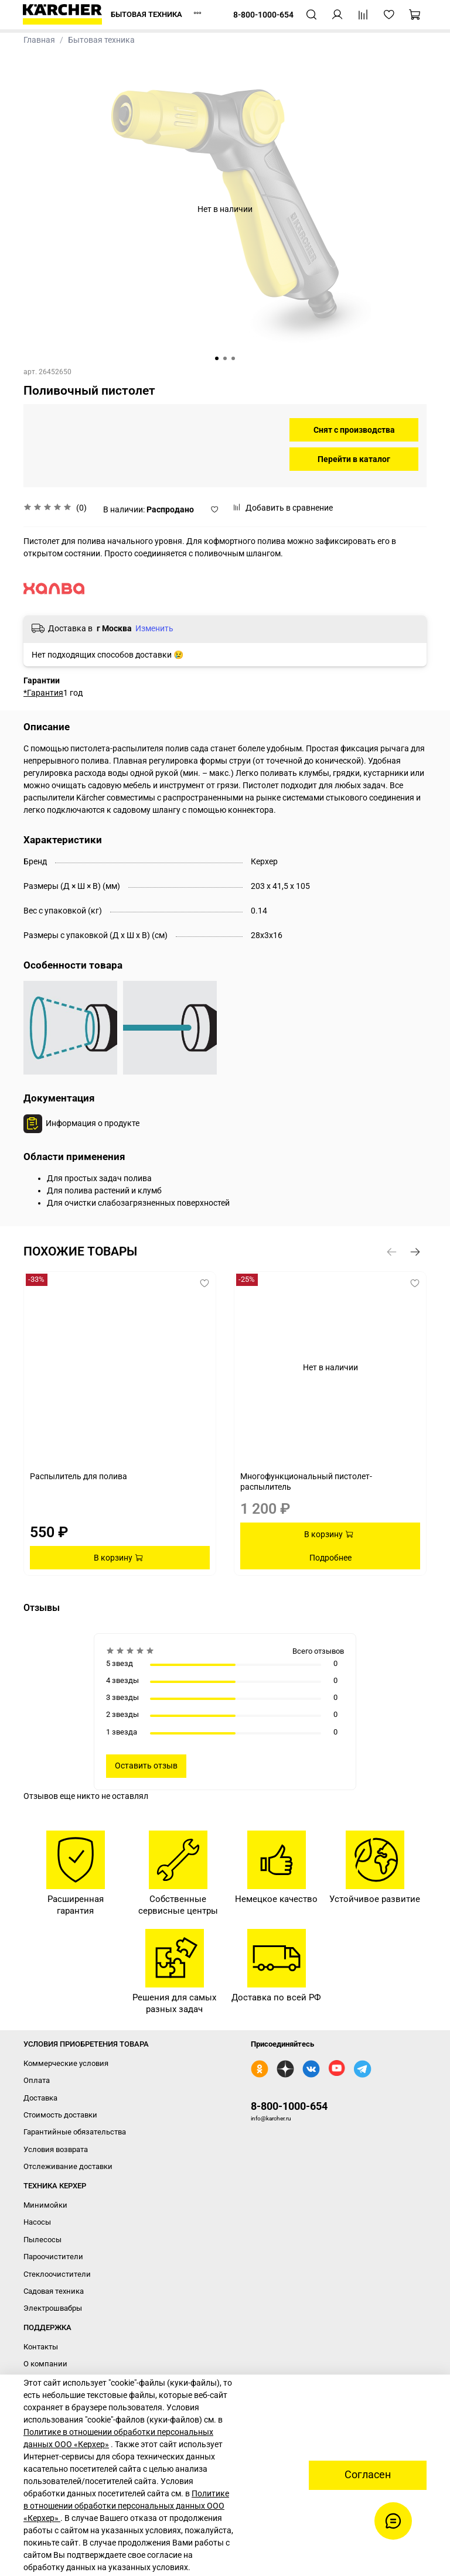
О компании (45, 2363)
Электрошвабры (52, 2308)
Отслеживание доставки (67, 2166)
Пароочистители (53, 2256)
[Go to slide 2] (225, 358)
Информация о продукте (92, 1123)
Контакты (40, 2346)
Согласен (368, 2475)
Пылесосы (42, 2239)
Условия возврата (55, 2149)
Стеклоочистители (57, 2274)
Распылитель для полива (78, 1476)
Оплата (36, 2080)
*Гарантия (43, 692)
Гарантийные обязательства (74, 2131)
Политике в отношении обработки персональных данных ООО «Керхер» (126, 2506)
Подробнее (330, 1557)
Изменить (154, 628)
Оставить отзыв (146, 1765)
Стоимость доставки (60, 2114)
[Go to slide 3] (233, 358)
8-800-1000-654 (289, 2106)
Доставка (40, 2097)
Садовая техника (53, 2291)
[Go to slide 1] (217, 358)
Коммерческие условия (65, 2063)
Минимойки (45, 2205)
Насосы (37, 2222)
